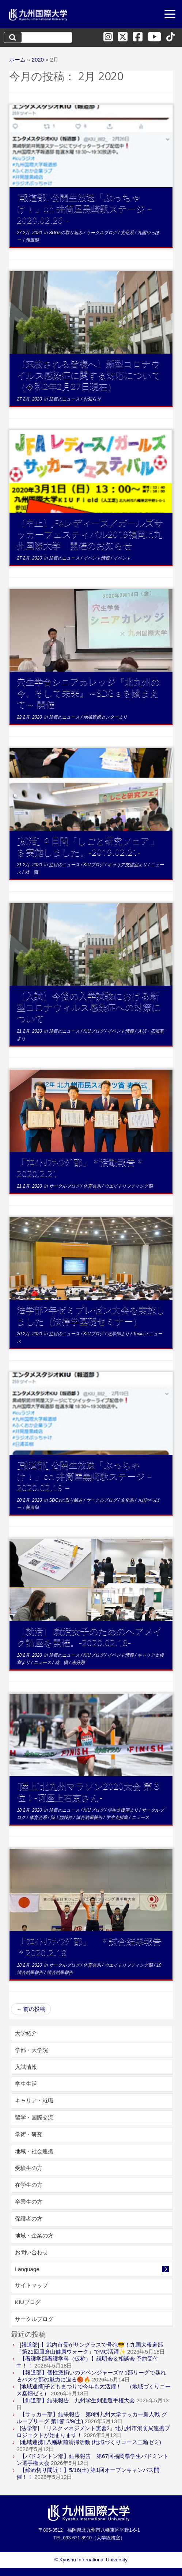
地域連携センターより (105, 717)
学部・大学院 (31, 2050)
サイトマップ (31, 2285)
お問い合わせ (31, 2252)
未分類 (78, 1662)
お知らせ (92, 399)
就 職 (31, 872)
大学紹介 (26, 2033)
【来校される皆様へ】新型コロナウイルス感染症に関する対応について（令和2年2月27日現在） (89, 374)
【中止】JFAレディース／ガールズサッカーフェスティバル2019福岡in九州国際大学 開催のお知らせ (90, 533)
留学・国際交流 (34, 2117)
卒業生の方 (28, 2202)
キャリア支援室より (127, 864)
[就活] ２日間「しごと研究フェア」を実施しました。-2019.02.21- (88, 846)
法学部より (118, 1333)
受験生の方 (28, 2168)
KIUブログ (94, 864)
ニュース (43, 1662)
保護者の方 (28, 2218)
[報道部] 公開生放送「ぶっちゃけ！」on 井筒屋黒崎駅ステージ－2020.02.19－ (85, 1475)
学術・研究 (28, 2134)
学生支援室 (117, 1817)
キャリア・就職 (34, 2100)
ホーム (17, 59)
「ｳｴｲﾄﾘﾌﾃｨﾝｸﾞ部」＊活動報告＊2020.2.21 (80, 1167)
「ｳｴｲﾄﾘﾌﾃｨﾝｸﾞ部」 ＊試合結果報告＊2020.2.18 (89, 1946)
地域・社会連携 (34, 2151)
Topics (140, 1333)
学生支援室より (123, 1810)
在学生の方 (28, 2185)
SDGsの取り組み (66, 232)
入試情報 (26, 2067)
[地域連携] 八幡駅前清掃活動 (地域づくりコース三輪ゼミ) (90, 2442)
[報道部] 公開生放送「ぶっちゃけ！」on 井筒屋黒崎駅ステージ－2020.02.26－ (85, 208)
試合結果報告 (89, 1817)
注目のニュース (65, 399)
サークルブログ (102, 232)
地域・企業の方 (34, 2235)
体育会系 (92, 1186)
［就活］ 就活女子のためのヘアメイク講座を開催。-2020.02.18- (89, 1636)
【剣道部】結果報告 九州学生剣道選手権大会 (77, 2400)
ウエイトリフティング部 (129, 1186)
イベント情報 (97, 558)
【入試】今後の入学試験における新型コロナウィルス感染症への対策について (89, 1006)
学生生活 (26, 2084)
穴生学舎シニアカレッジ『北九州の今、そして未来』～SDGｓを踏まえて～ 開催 (88, 692)
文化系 (128, 232)
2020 (38, 59)
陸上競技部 (61, 1817)
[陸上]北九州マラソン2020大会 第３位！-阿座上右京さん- (89, 1791)
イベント (122, 558)
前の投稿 (30, 2009)
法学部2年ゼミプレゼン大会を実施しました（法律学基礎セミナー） (91, 1315)
